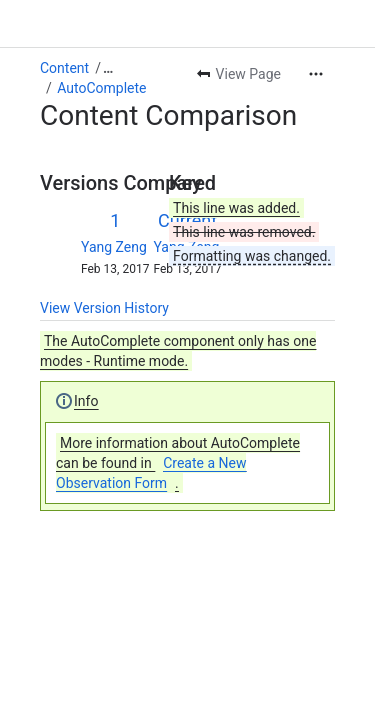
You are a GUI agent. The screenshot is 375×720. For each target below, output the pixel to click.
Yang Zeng (114, 247)
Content (64, 68)
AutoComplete (101, 88)
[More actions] (316, 74)
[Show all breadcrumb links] (108, 68)
